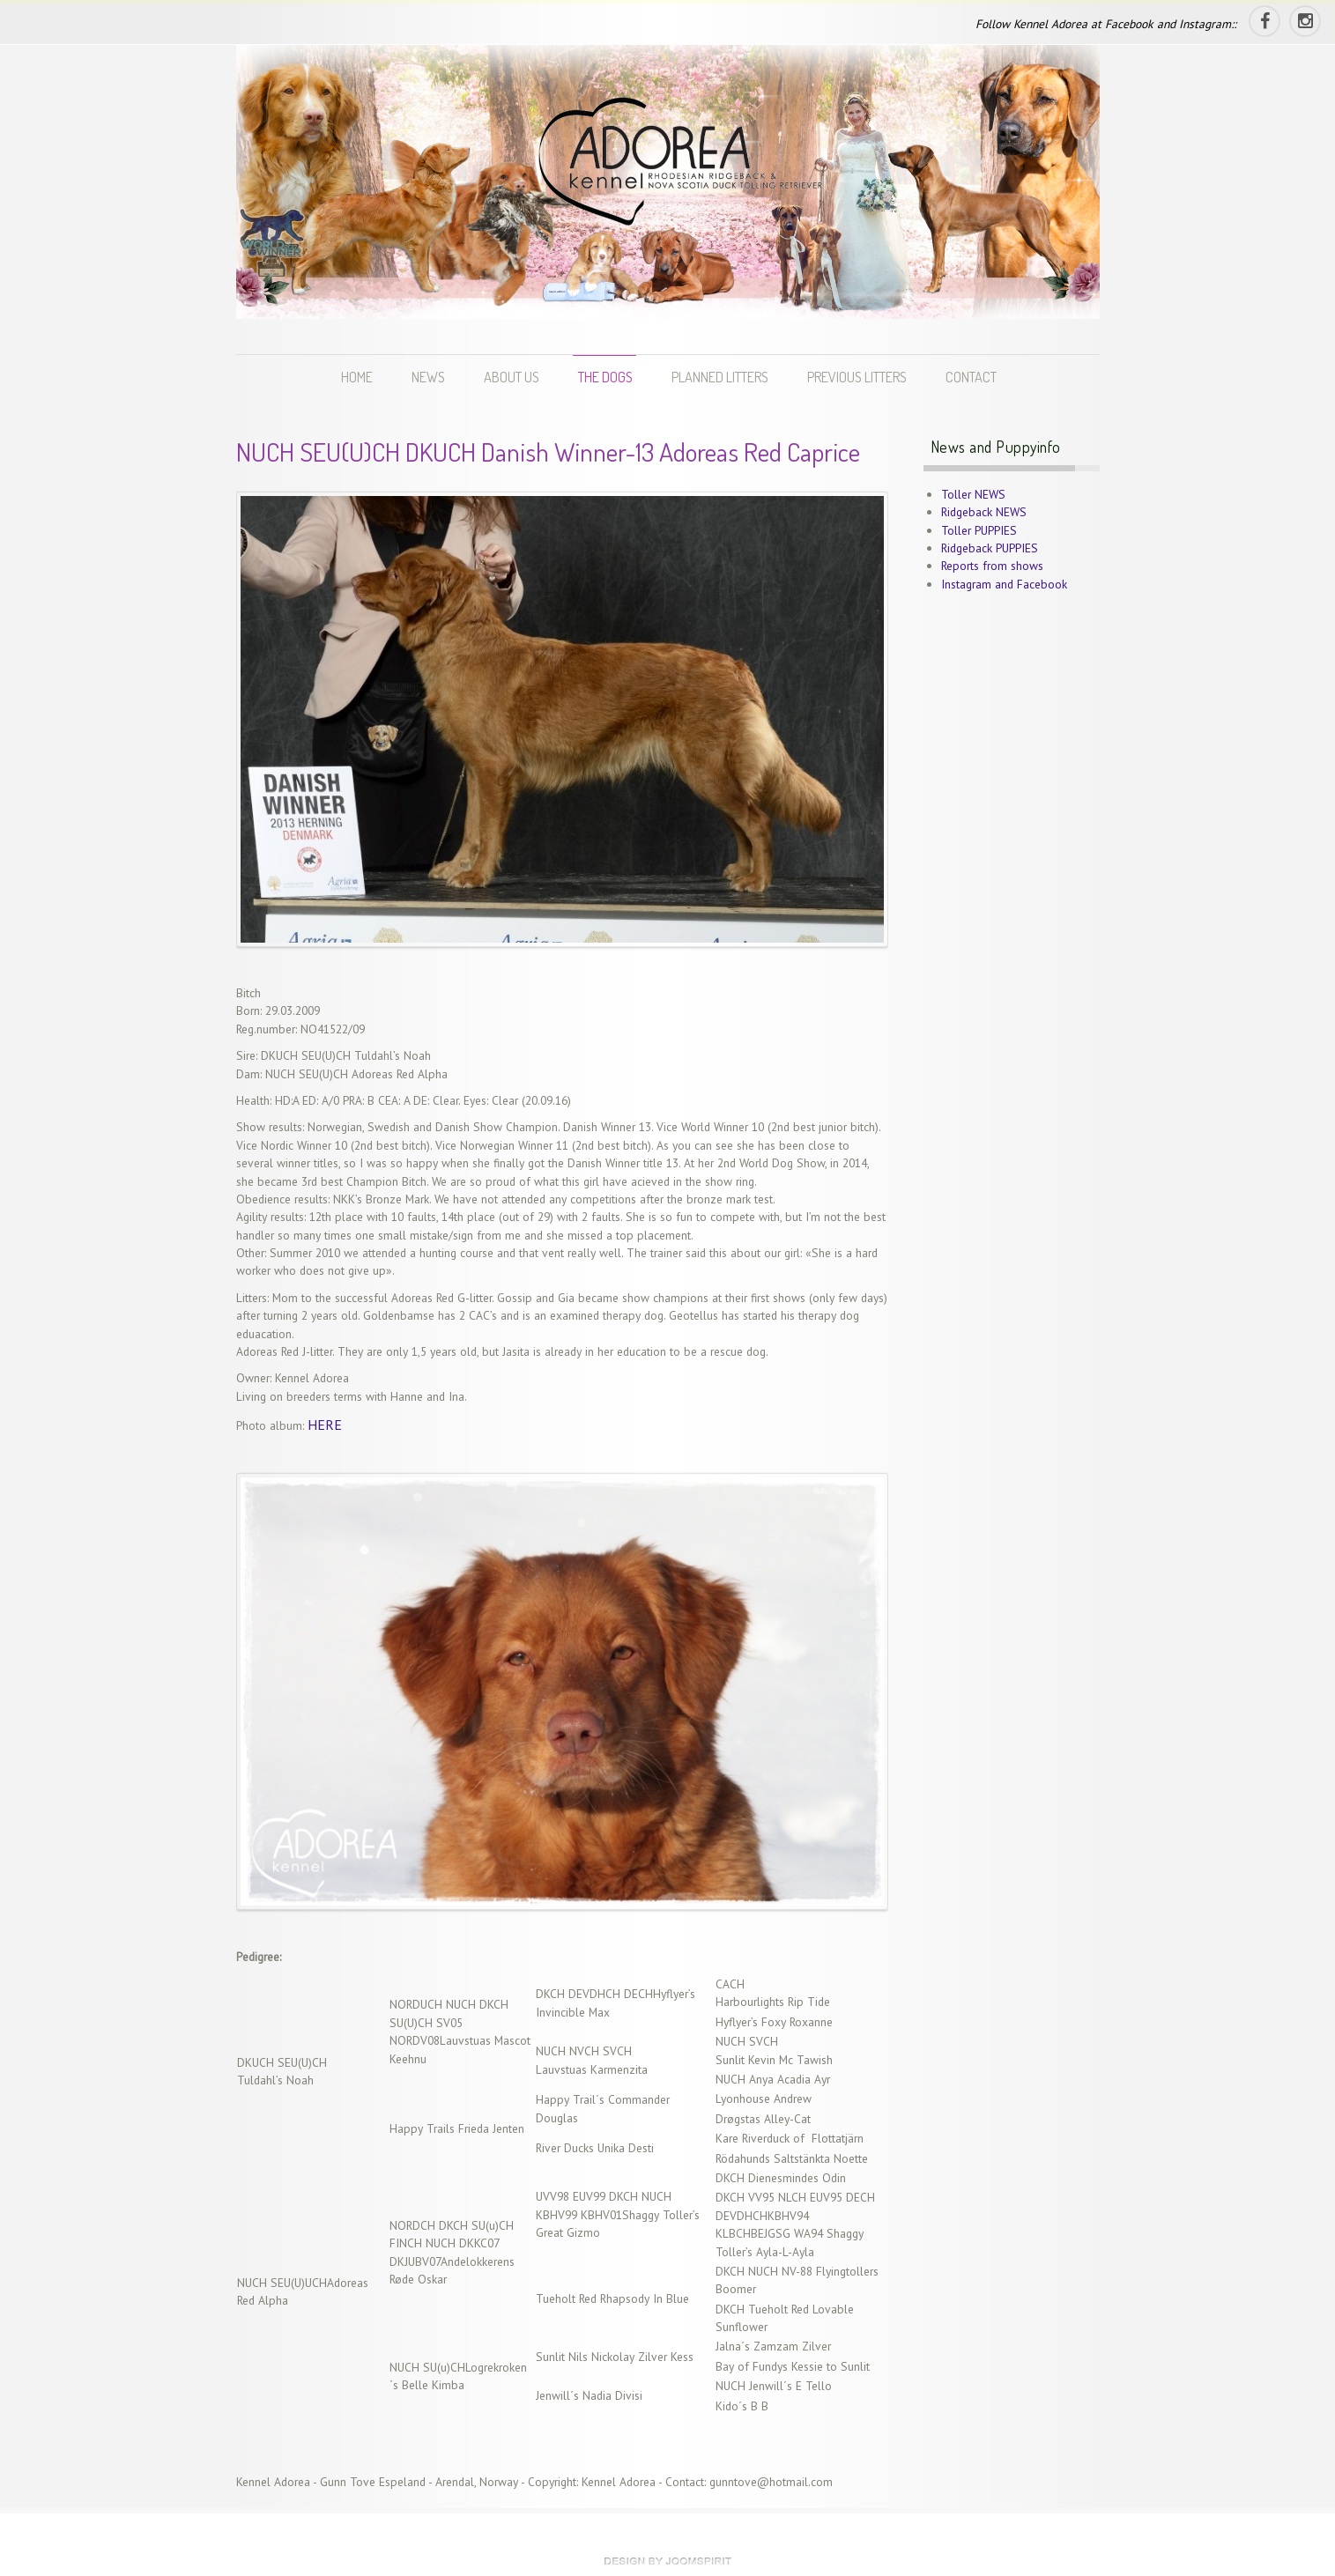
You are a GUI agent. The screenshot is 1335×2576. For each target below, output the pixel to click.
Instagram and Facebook (1004, 584)
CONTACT (971, 376)
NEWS (428, 376)
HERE (325, 1424)
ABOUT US (511, 376)
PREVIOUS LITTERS (857, 376)
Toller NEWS (973, 494)
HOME (357, 376)
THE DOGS (605, 376)
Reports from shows (992, 566)
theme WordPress (667, 2561)
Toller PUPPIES (979, 530)
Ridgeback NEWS (984, 512)
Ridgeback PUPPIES (989, 548)
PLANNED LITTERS (719, 376)
